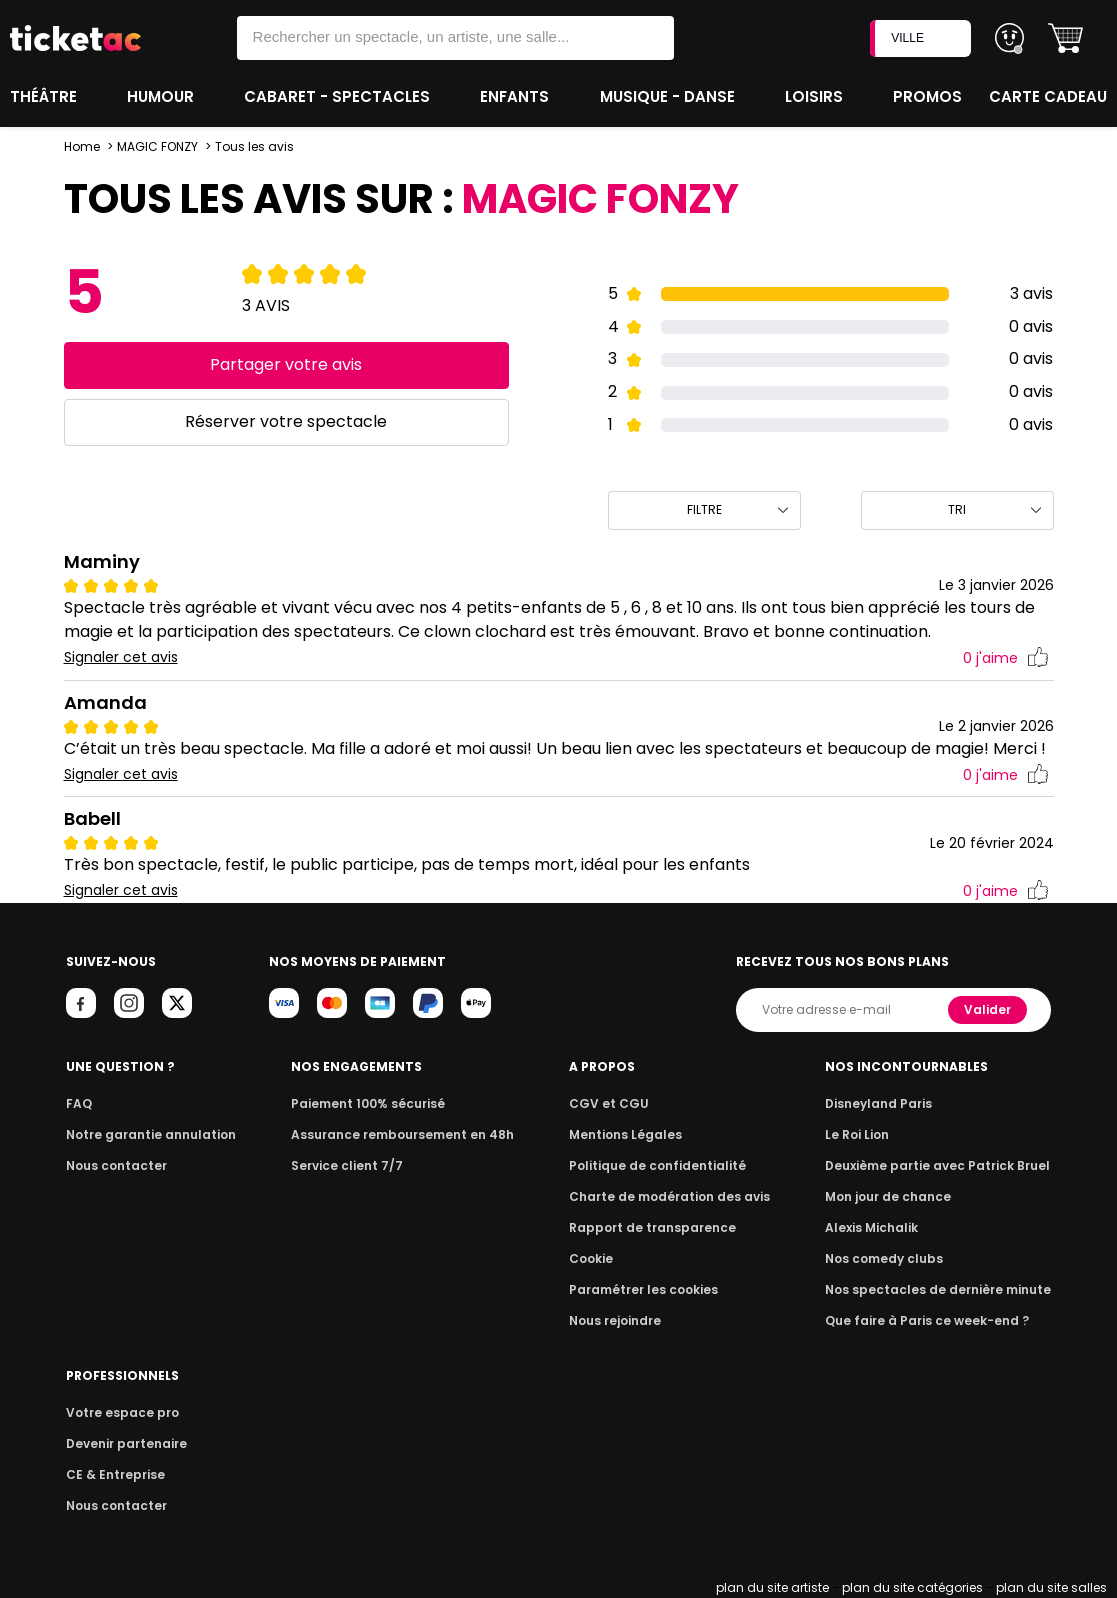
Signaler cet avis (121, 657)
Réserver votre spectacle (286, 421)
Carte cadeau (1048, 96)
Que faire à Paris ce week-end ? (927, 1320)
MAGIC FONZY (157, 146)
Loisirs (816, 96)
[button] (1065, 38)
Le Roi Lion (857, 1134)
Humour (162, 96)
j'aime (1005, 658)
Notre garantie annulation (151, 1134)
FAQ (79, 1103)
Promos (927, 96)
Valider (987, 1009)
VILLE (923, 38)
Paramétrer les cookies (643, 1289)
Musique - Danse (669, 96)
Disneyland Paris (878, 1103)
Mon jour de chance (888, 1196)
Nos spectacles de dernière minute (938, 1289)
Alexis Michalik (871, 1227)
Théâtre (45, 96)
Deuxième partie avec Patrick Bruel (937, 1165)
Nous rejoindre (615, 1320)
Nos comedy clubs (884, 1258)
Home (82, 146)
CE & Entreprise (115, 1474)
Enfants (516, 96)
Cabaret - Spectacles (339, 96)
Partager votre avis (286, 364)
